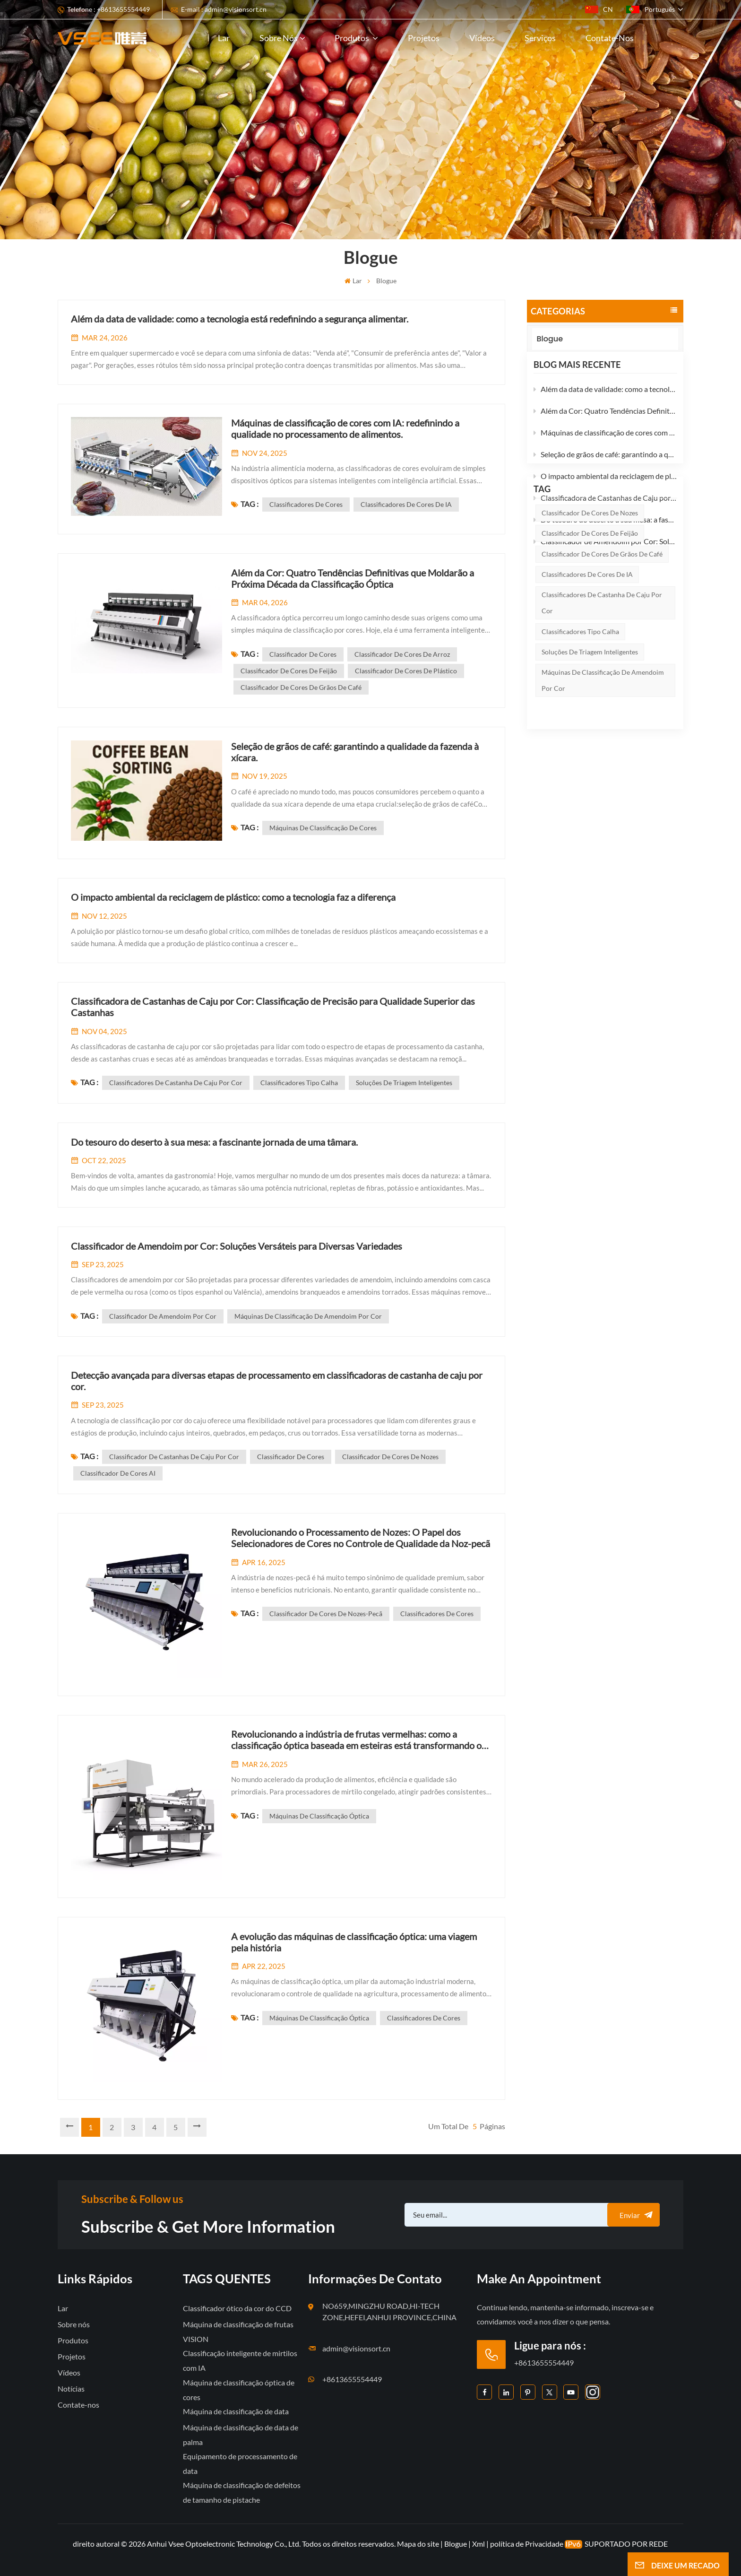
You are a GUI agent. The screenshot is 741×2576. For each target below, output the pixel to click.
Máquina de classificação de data (236, 2411)
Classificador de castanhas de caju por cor (174, 1457)
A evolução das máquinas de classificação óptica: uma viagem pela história (354, 1942)
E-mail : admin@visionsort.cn (224, 9)
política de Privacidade (526, 2543)
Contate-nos (610, 38)
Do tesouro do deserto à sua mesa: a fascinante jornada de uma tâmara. (605, 535)
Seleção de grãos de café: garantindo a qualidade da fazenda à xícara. (605, 470)
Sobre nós (278, 38)
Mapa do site (418, 2543)
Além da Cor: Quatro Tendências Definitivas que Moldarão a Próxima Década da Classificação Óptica (605, 426)
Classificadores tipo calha (580, 743)
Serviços (540, 38)
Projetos (423, 38)
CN (599, 9)
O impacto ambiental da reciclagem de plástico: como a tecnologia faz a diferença (605, 491)
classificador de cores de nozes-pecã (325, 1614)
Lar (224, 38)
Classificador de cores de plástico (406, 671)
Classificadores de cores (306, 504)
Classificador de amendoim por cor (162, 1316)
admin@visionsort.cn (356, 2348)
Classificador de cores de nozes (590, 624)
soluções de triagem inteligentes (590, 763)
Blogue (560, 339)
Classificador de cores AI (117, 1473)
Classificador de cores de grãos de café (602, 665)
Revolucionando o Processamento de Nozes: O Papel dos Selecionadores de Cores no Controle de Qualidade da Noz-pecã (360, 1537)
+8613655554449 (352, 2379)
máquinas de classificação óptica (319, 1816)
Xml (478, 2543)
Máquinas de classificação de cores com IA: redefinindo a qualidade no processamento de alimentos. (605, 448)
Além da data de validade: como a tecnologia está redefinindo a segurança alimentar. (605, 404)
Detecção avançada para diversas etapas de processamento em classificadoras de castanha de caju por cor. (277, 1380)
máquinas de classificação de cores (323, 828)
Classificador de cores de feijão (590, 645)
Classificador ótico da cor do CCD (237, 2308)
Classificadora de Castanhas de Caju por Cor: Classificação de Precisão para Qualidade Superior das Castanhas (605, 513)
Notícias (71, 2388)
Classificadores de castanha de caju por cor (602, 714)
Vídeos (482, 38)
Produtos (352, 38)
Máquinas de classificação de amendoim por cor (603, 792)
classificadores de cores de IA (587, 686)
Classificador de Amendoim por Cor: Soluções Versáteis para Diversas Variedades (605, 557)
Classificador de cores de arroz (402, 654)
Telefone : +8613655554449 (108, 9)
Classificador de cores (302, 654)
